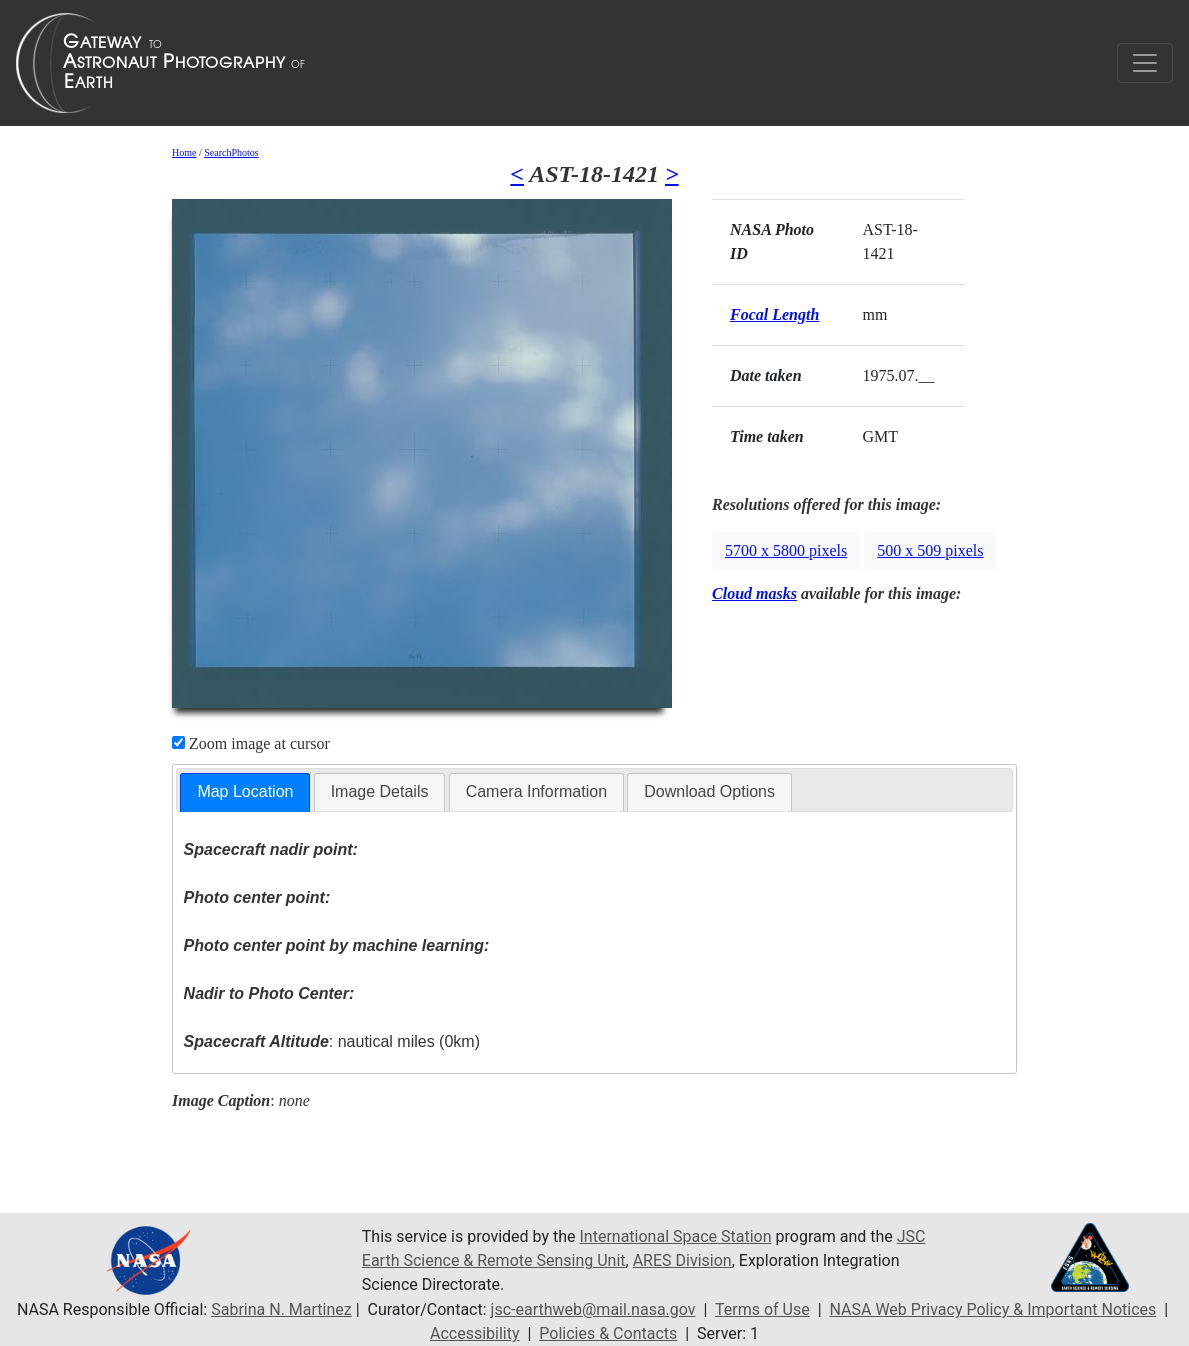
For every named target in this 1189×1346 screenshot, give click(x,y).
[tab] (245, 792)
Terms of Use (762, 1309)
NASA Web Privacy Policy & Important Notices (993, 1309)
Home (184, 152)
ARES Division (682, 1260)
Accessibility (475, 1333)
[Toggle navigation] (1145, 63)
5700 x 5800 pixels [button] (786, 550)
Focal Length (774, 314)
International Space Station (676, 1236)
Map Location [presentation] (245, 791)
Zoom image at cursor (251, 743)
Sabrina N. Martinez (281, 1309)
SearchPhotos (231, 152)
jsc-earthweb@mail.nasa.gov (593, 1309)
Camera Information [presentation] (536, 791)
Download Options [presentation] (709, 791)
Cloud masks (754, 593)
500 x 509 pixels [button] (930, 550)
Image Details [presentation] (380, 791)
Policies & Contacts (608, 1333)
